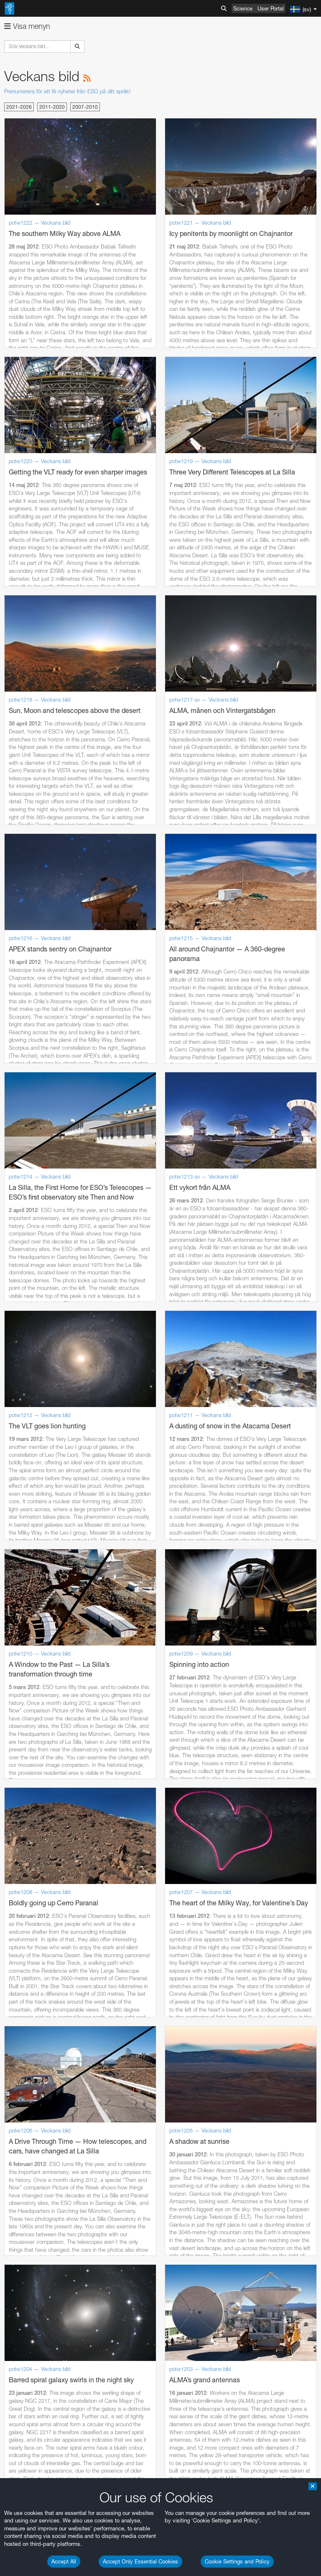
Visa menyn (27, 26)
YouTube (18, 1869)
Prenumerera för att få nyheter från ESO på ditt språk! (67, 91)
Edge (31, 2061)
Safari (31, 2077)
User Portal (270, 8)
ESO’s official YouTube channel (196, 1869)
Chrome (34, 2054)
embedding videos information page (93, 1892)
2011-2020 (52, 107)
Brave (32, 2046)
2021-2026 (19, 107)
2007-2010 (85, 107)
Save (27, 2223)
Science (242, 8)
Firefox (32, 2069)
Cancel (67, 2223)
